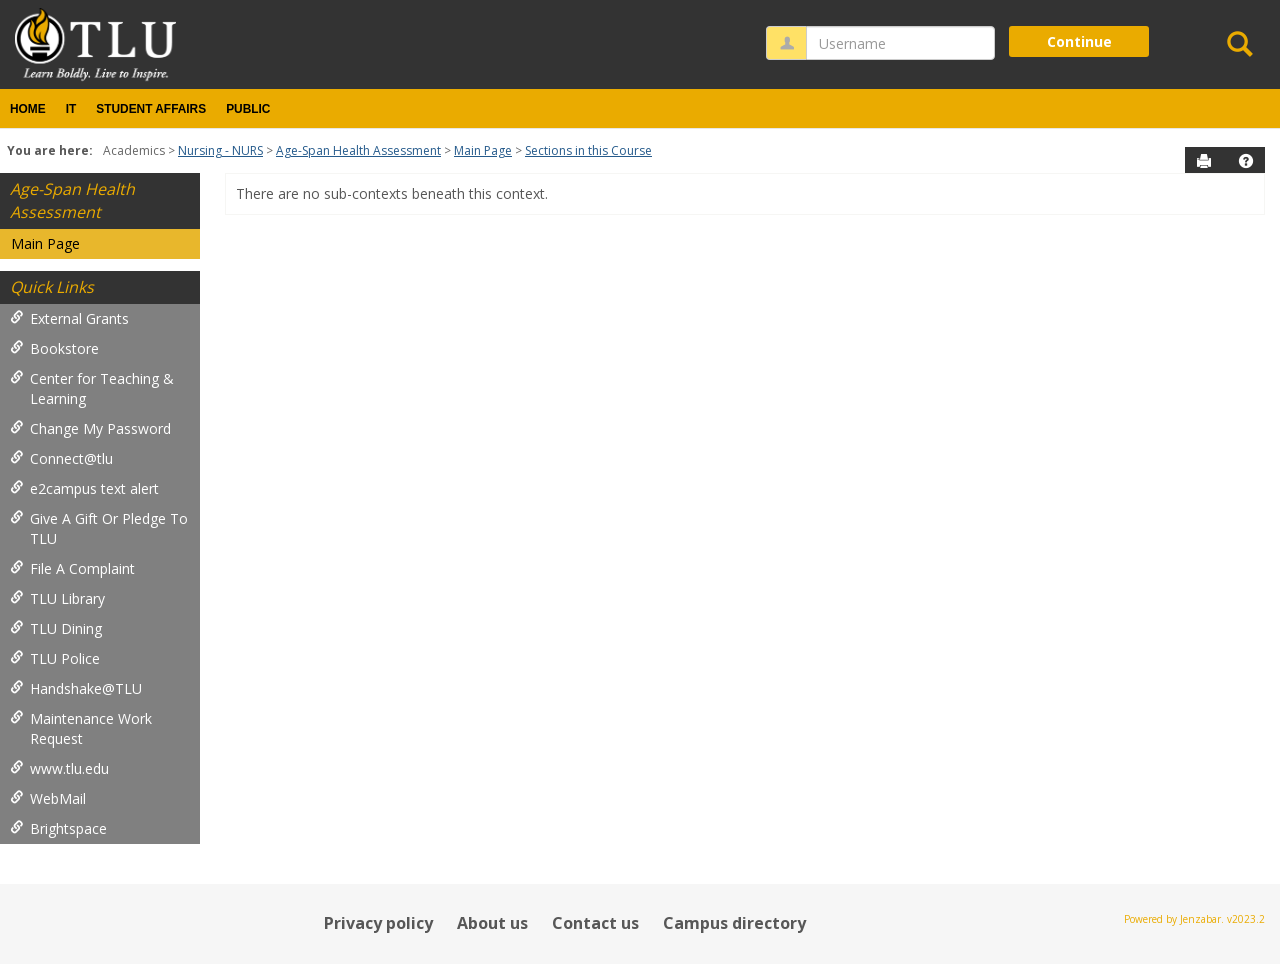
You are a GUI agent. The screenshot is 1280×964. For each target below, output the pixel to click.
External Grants (69, 318)
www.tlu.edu (59, 768)
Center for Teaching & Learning (92, 388)
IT (71, 109)
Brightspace (58, 828)
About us (492, 923)
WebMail (48, 798)
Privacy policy (378, 923)
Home (28, 109)
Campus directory (734, 923)
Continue (1079, 41)
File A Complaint (72, 568)
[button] (1246, 161)
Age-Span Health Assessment (358, 150)
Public (248, 109)
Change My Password (90, 428)
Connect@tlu (61, 458)
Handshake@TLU (76, 688)
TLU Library (57, 598)
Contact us (595, 923)
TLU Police (55, 658)
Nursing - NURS (220, 150)
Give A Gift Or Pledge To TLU (99, 528)
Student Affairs (151, 109)
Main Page (483, 150)
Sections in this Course (588, 150)
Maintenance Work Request (81, 728)
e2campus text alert (84, 488)
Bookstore (54, 348)
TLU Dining (56, 628)
